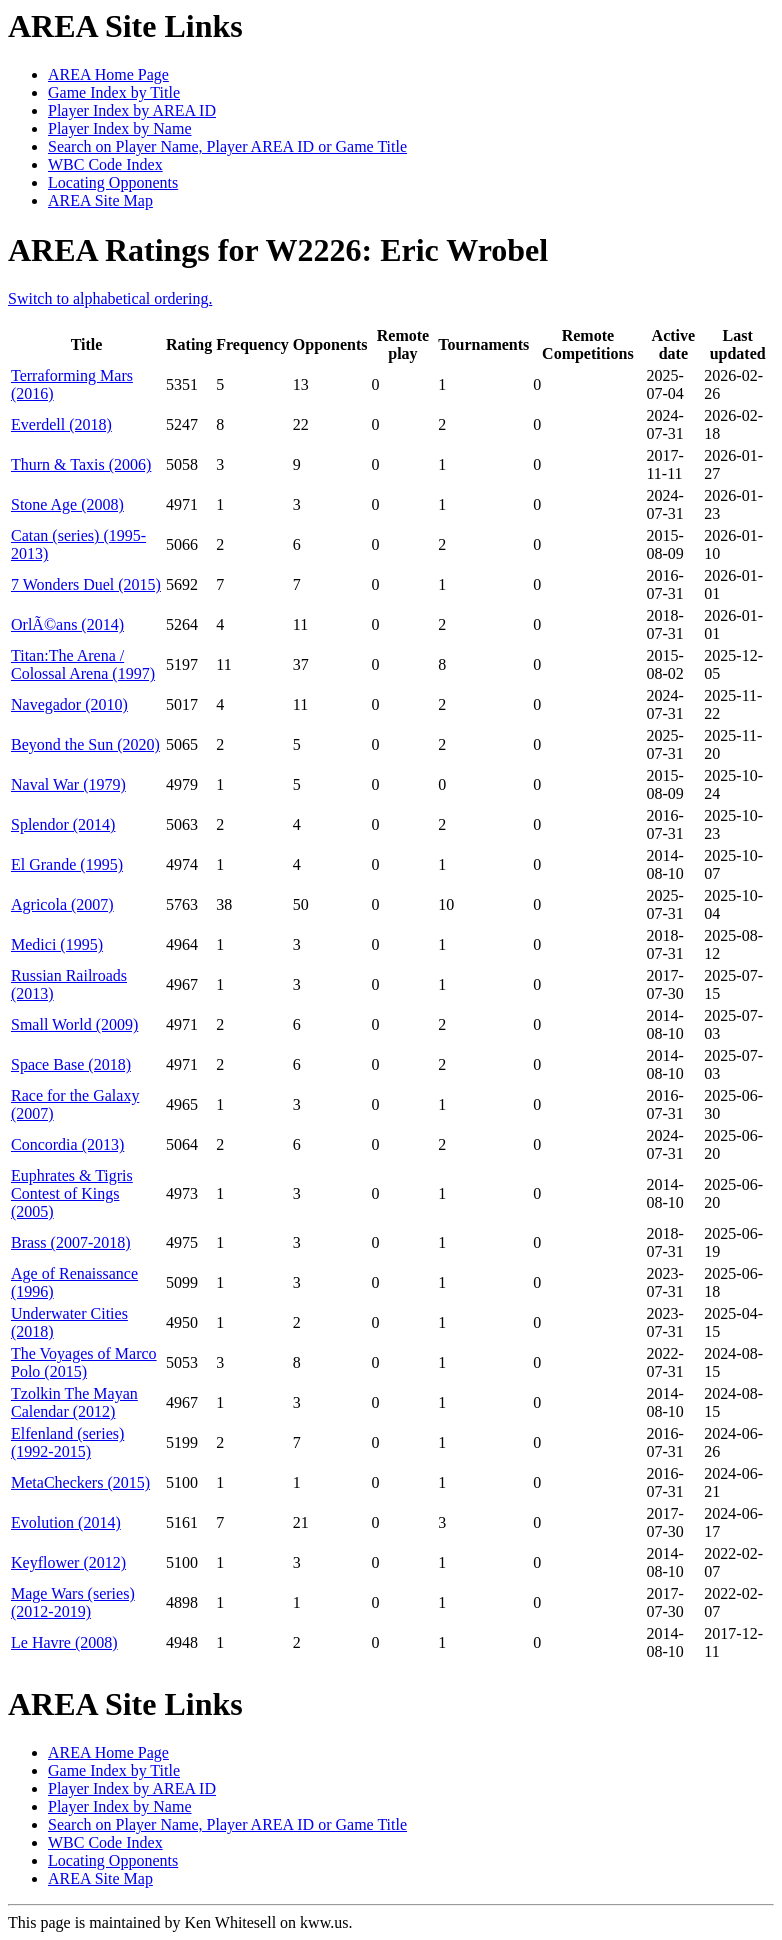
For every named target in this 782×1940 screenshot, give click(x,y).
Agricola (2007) (62, 904)
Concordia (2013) (67, 1144)
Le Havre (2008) (64, 1642)
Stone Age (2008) (67, 504)
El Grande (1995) (67, 864)
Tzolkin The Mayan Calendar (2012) (74, 1402)
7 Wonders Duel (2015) (86, 584)
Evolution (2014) (66, 1522)
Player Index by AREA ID (132, 110)
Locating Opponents (113, 182)
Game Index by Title (114, 92)
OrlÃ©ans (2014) (67, 624)
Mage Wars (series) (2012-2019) (73, 1602)
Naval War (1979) (68, 784)
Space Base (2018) (71, 1064)
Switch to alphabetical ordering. (110, 298)
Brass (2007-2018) (71, 1242)
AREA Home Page (108, 74)
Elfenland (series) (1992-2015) (67, 1442)
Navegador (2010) (69, 704)
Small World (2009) (74, 1024)
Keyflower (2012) (68, 1562)
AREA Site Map (100, 200)
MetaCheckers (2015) (80, 1482)
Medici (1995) (57, 944)
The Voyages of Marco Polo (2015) (84, 1362)
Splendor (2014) (63, 824)
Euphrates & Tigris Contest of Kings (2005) (72, 1193)
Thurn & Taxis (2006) (81, 464)
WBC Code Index (105, 164)
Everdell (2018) (61, 424)
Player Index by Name (120, 128)
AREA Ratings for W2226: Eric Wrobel (278, 250)
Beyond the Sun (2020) (85, 744)
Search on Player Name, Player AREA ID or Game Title (227, 146)
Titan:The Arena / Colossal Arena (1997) (83, 664)
